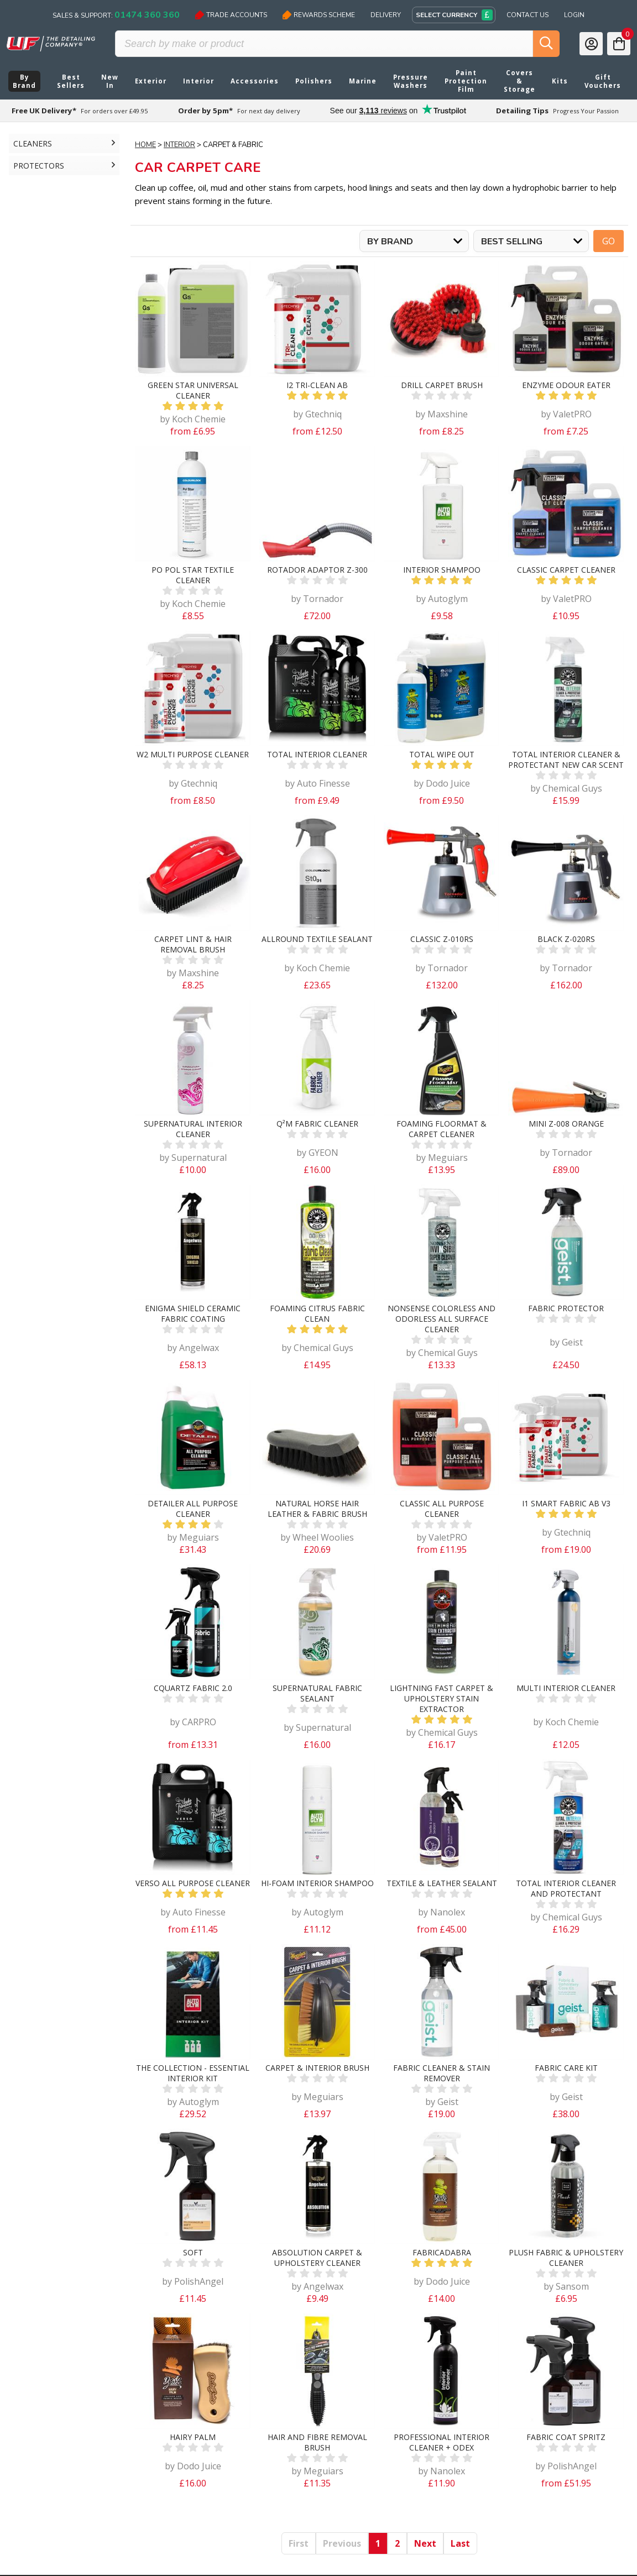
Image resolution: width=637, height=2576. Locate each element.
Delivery (385, 15)
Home (145, 145)
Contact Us (528, 15)
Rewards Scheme (319, 15)
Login (574, 15)
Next (425, 2543)
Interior (179, 145)
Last (460, 2543)
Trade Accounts (231, 15)
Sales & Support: (116, 15)
